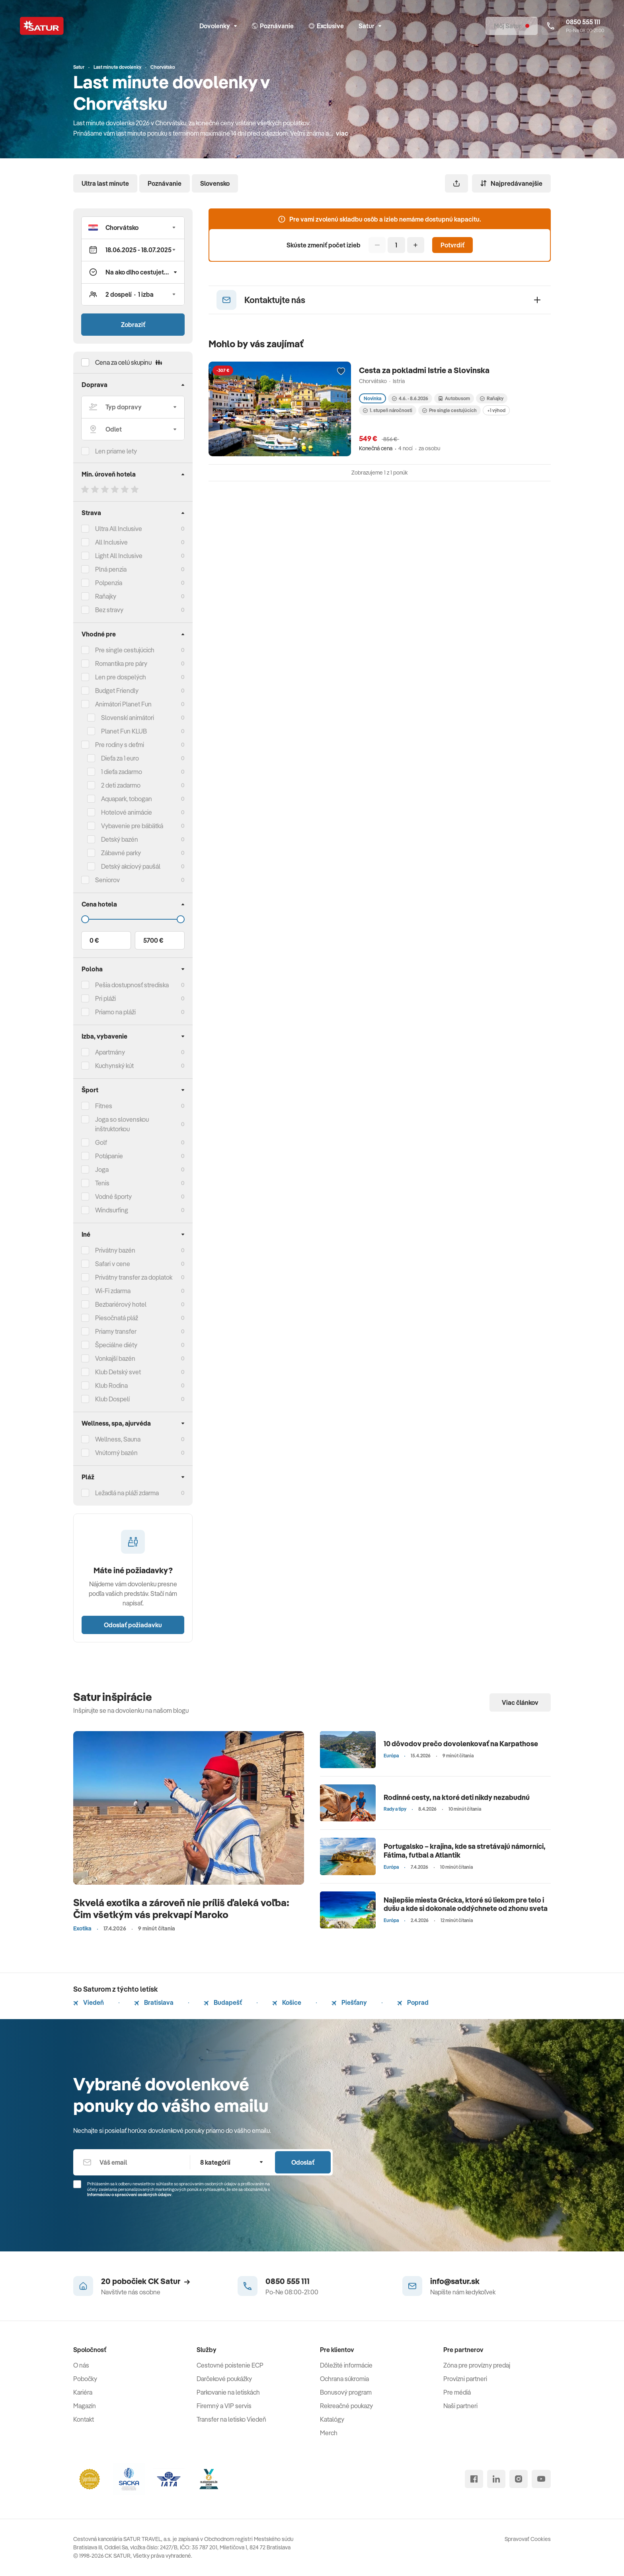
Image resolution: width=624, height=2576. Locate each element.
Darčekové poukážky (224, 2379)
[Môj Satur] (512, 26)
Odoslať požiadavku (133, 1625)
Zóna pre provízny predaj (476, 2365)
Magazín (84, 2406)
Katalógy (332, 2419)
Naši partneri (460, 2406)
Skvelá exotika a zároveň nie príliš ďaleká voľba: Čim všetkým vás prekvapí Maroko (181, 1908)
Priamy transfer (115, 1331)
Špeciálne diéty (116, 1345)
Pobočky (85, 2379)
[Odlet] (133, 429)
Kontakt (83, 2419)
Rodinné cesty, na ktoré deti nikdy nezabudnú (457, 1797)
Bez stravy (109, 610)
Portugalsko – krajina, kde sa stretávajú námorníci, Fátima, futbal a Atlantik (465, 1851)
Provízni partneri (465, 2379)
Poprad (413, 2002)
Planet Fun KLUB (124, 731)
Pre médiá (457, 2392)
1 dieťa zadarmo (121, 772)
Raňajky (105, 596)
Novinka (372, 398)
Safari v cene (112, 1264)
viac (342, 133)
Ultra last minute (105, 183)
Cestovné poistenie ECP (230, 2365)
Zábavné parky (121, 853)
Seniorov (107, 880)
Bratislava (154, 2002)
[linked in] (496, 2479)
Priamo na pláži (115, 1012)
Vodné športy (113, 1196)
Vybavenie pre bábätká (132, 826)
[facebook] (474, 2479)
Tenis (102, 1183)
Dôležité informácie (346, 2365)
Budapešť (223, 2002)
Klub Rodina (111, 1385)
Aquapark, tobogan (126, 799)
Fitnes (103, 1106)
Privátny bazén (115, 1250)
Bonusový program (346, 2392)
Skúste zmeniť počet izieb (324, 245)
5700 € (153, 940)
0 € (94, 940)
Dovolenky (218, 26)
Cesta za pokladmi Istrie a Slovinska (424, 370)
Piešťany (349, 2002)
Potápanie (109, 1156)
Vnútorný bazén (116, 1453)
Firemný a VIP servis (224, 2406)
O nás (81, 2365)
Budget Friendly (116, 691)
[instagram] (518, 2479)
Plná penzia (111, 569)
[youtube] (541, 2479)
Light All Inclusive (118, 556)
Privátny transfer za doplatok (133, 1277)
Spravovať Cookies (528, 2539)
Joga (102, 1169)
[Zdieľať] (456, 183)
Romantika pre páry (121, 663)
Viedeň (88, 2002)
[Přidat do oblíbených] (341, 371)
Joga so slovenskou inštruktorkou (122, 1124)
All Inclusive (111, 542)
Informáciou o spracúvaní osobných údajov (129, 2194)
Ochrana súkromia (344, 2379)
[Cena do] (133, 919)
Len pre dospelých (120, 677)
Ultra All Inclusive (118, 529)
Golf (101, 1142)
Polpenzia (108, 583)
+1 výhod (496, 410)
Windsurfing (111, 1210)
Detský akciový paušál (130, 866)
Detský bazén (119, 839)
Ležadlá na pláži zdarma (127, 1493)
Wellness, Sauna (117, 1439)
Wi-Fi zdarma (113, 1291)
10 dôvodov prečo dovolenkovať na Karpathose (461, 1743)
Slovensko (215, 183)
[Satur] (42, 26)
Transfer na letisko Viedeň (231, 2419)
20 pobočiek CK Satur (145, 2281)
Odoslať (302, 2162)
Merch (328, 2433)
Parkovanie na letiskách (228, 2392)
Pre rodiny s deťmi (119, 745)
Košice (286, 2002)
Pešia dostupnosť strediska (132, 985)
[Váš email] (131, 2162)
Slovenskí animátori (127, 718)
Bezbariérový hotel (120, 1304)
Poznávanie (164, 183)
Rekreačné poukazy (346, 2406)
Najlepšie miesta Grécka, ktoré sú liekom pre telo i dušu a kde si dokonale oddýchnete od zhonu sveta (466, 1904)
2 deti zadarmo (120, 785)
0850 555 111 (287, 2281)
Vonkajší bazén (115, 1358)
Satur (370, 26)
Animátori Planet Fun (123, 704)
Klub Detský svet (118, 1372)
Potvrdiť (452, 245)
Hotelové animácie (126, 812)
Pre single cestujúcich (124, 650)
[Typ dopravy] (133, 407)
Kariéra (82, 2392)
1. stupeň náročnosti (387, 410)
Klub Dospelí (112, 1399)
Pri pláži (105, 998)
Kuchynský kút (114, 1066)
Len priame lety (116, 451)
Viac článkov (520, 1702)
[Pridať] (415, 245)
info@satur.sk (455, 2281)
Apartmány (110, 1052)
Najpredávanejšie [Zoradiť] (511, 183)
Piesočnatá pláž (116, 1318)
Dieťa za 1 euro (120, 758)
